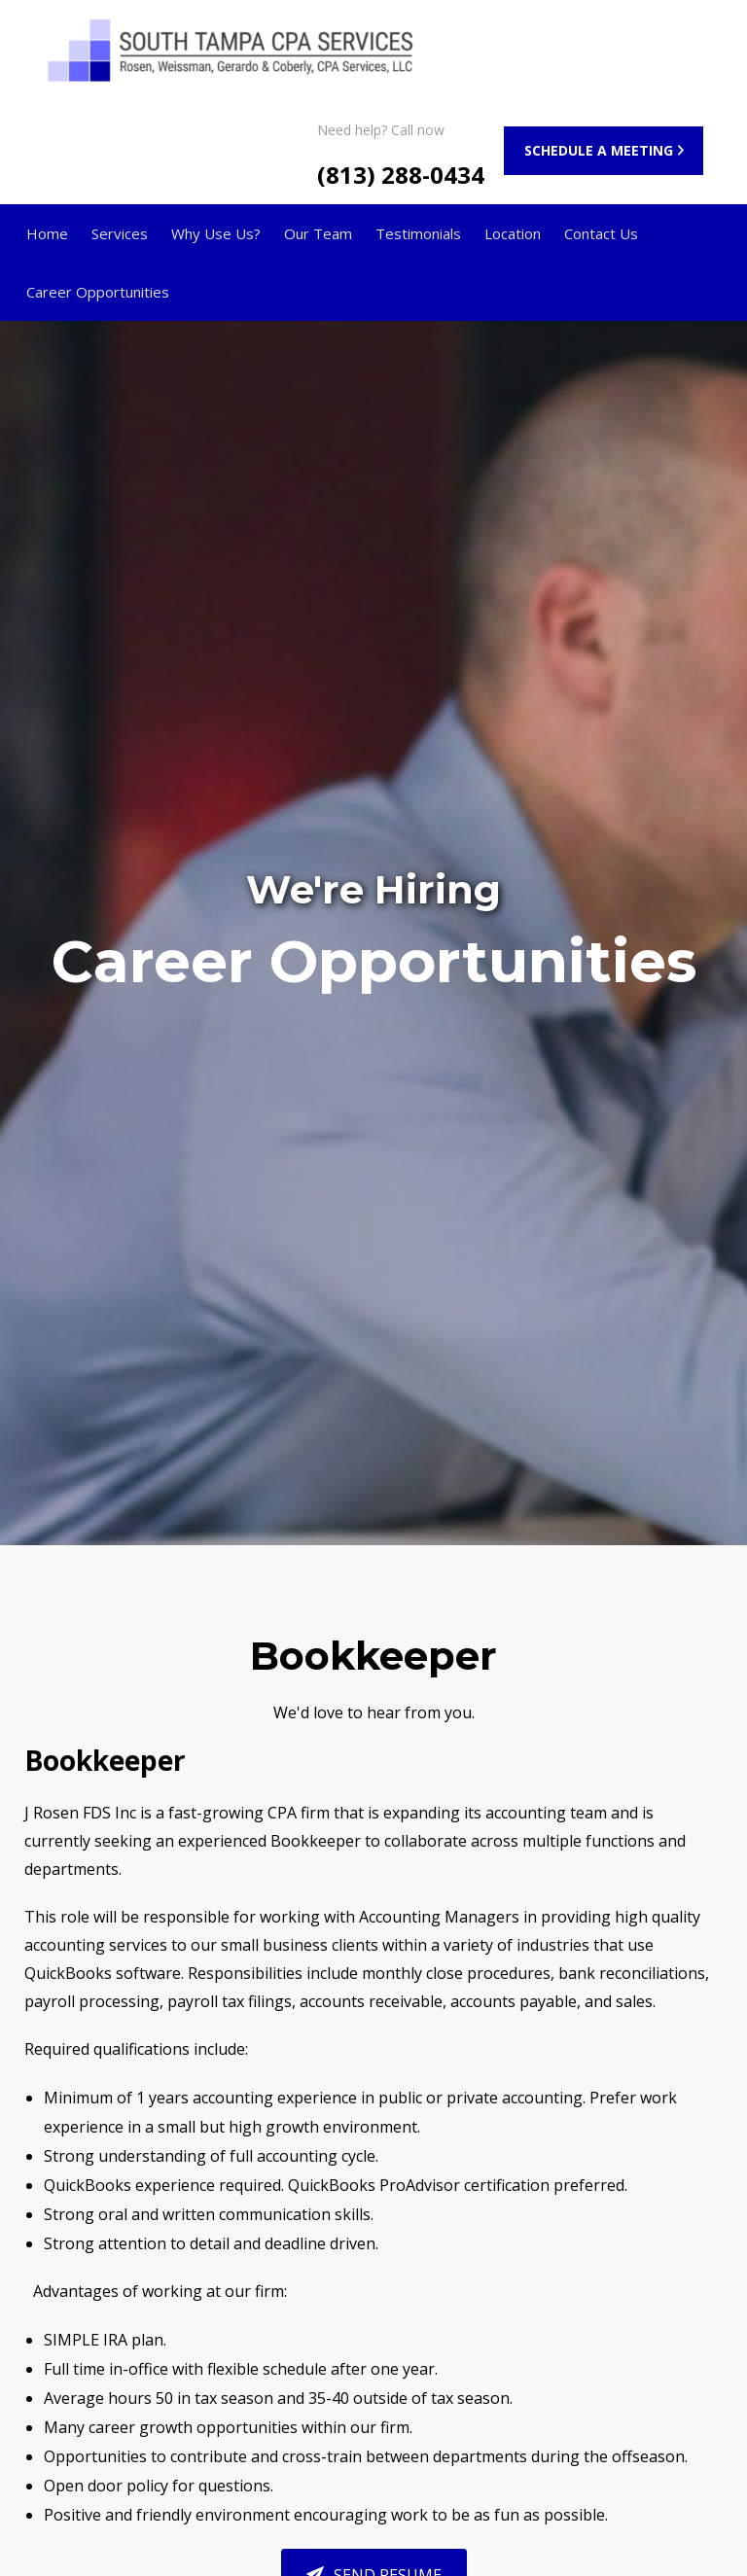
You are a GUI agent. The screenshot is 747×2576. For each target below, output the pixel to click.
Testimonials (418, 233)
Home (47, 233)
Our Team (318, 233)
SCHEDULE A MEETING (598, 150)
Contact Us (601, 233)
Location (512, 233)
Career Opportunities (97, 291)
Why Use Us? (216, 233)
